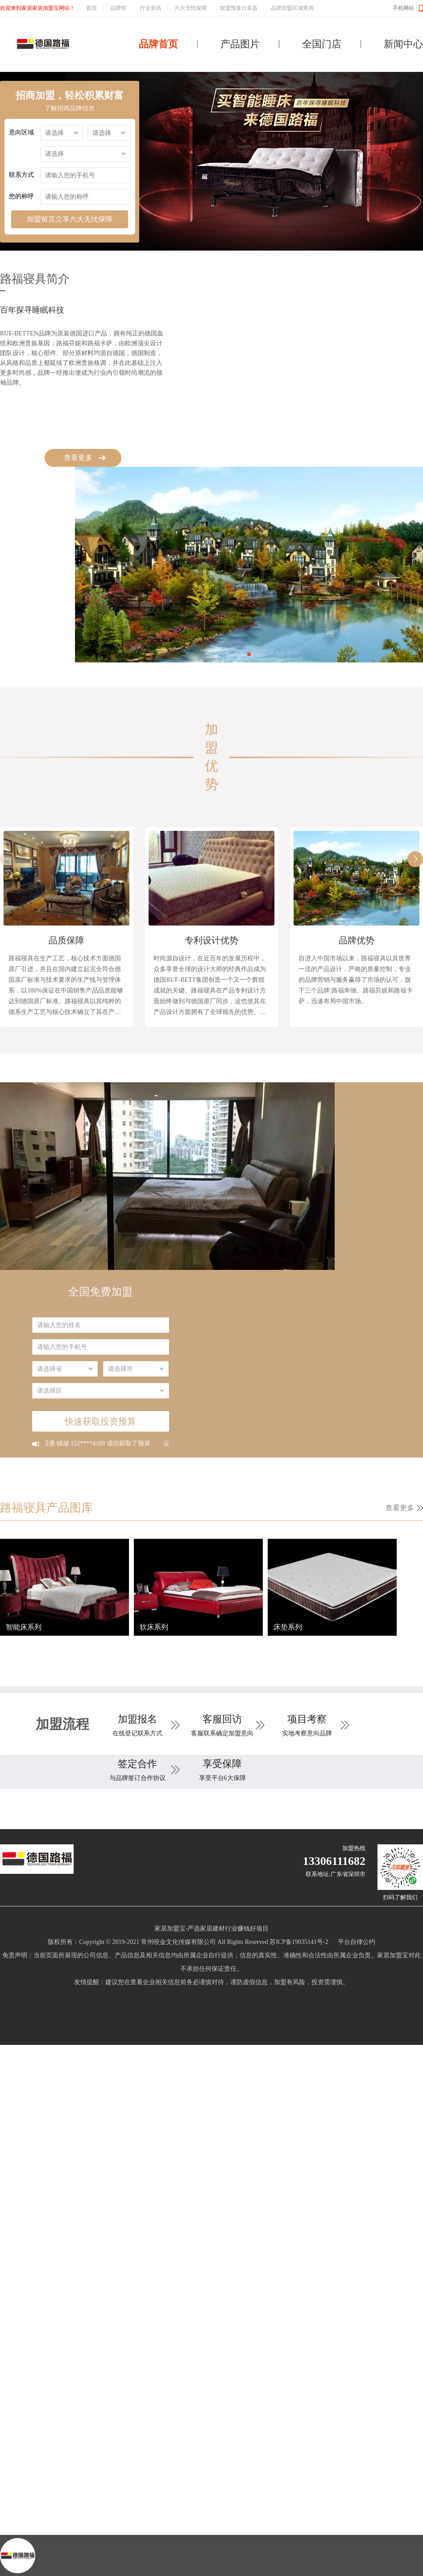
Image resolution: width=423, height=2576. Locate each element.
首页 (91, 8)
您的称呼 (21, 196)
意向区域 (21, 132)
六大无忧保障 (190, 8)
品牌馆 (118, 8)
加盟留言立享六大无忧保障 (69, 219)
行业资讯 (150, 8)
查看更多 (78, 457)
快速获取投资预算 (100, 1421)
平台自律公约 (356, 1942)
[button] (249, 654)
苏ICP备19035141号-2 (299, 1942)
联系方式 (21, 175)
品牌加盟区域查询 (292, 8)
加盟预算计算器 (238, 8)
